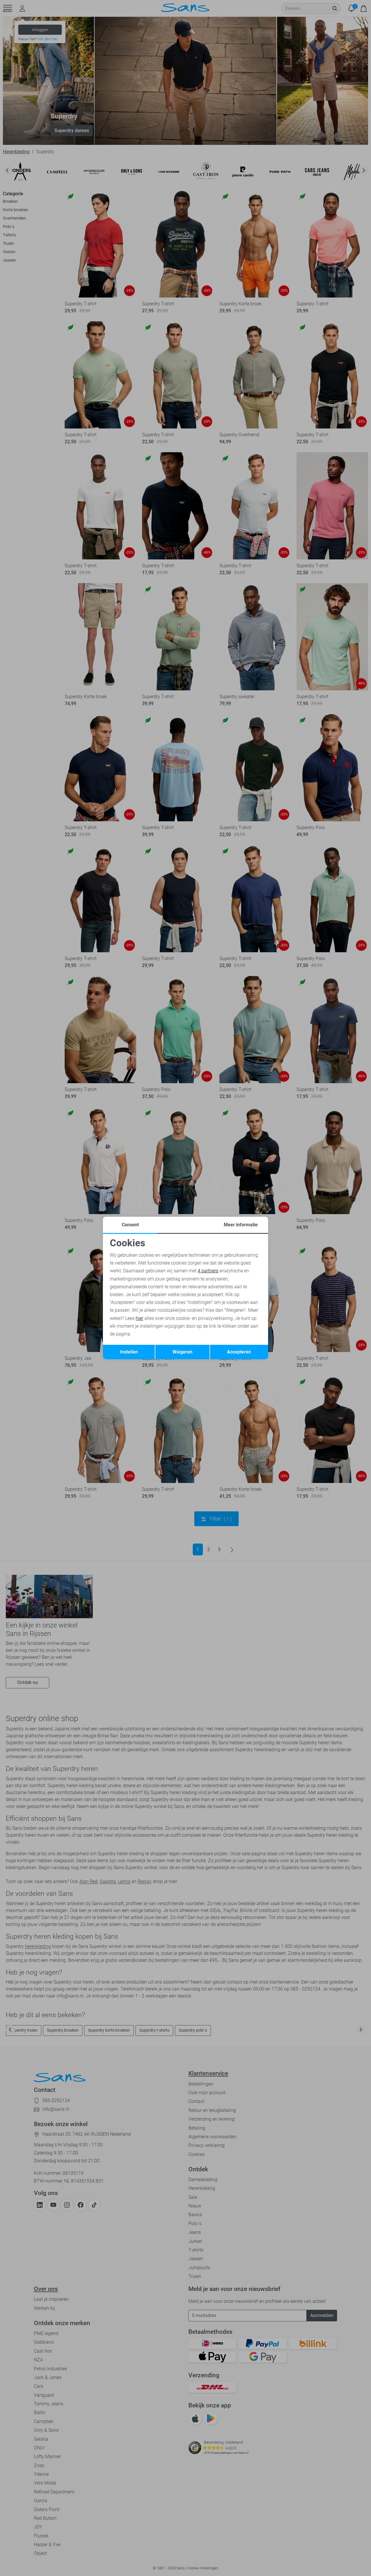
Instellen (129, 1352)
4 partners (208, 1271)
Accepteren (239, 1352)
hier (139, 1318)
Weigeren (182, 1352)
